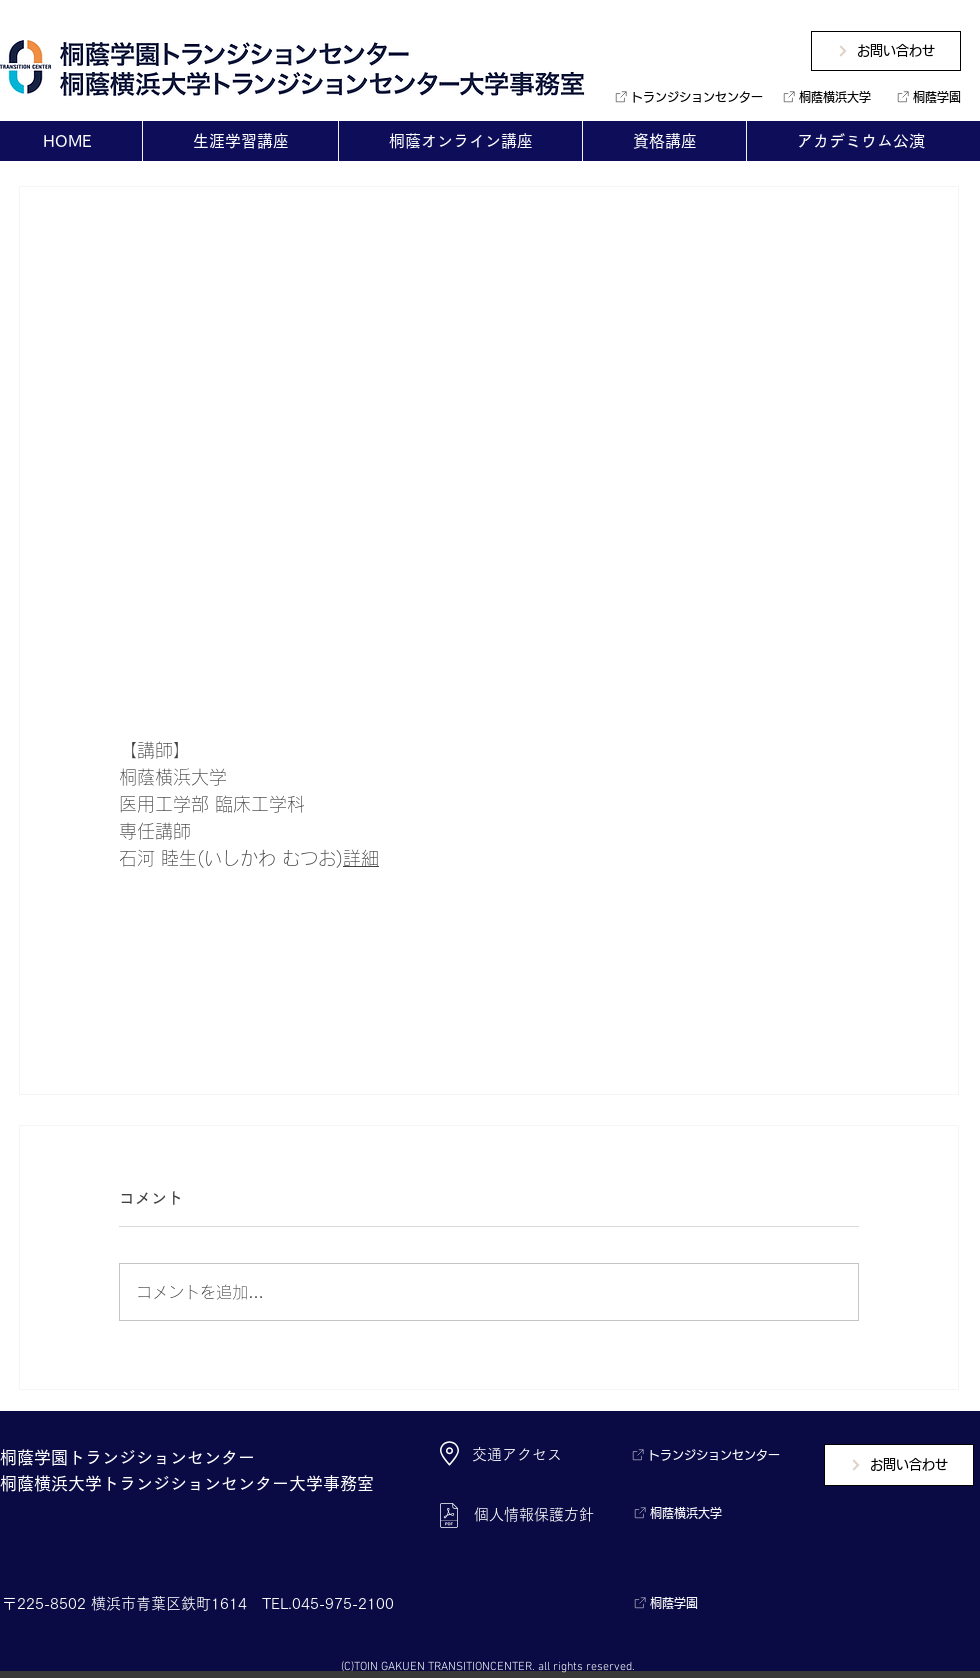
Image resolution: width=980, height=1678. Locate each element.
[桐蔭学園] (924, 97)
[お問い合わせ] (886, 51)
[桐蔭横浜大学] (823, 97)
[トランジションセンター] (681, 97)
